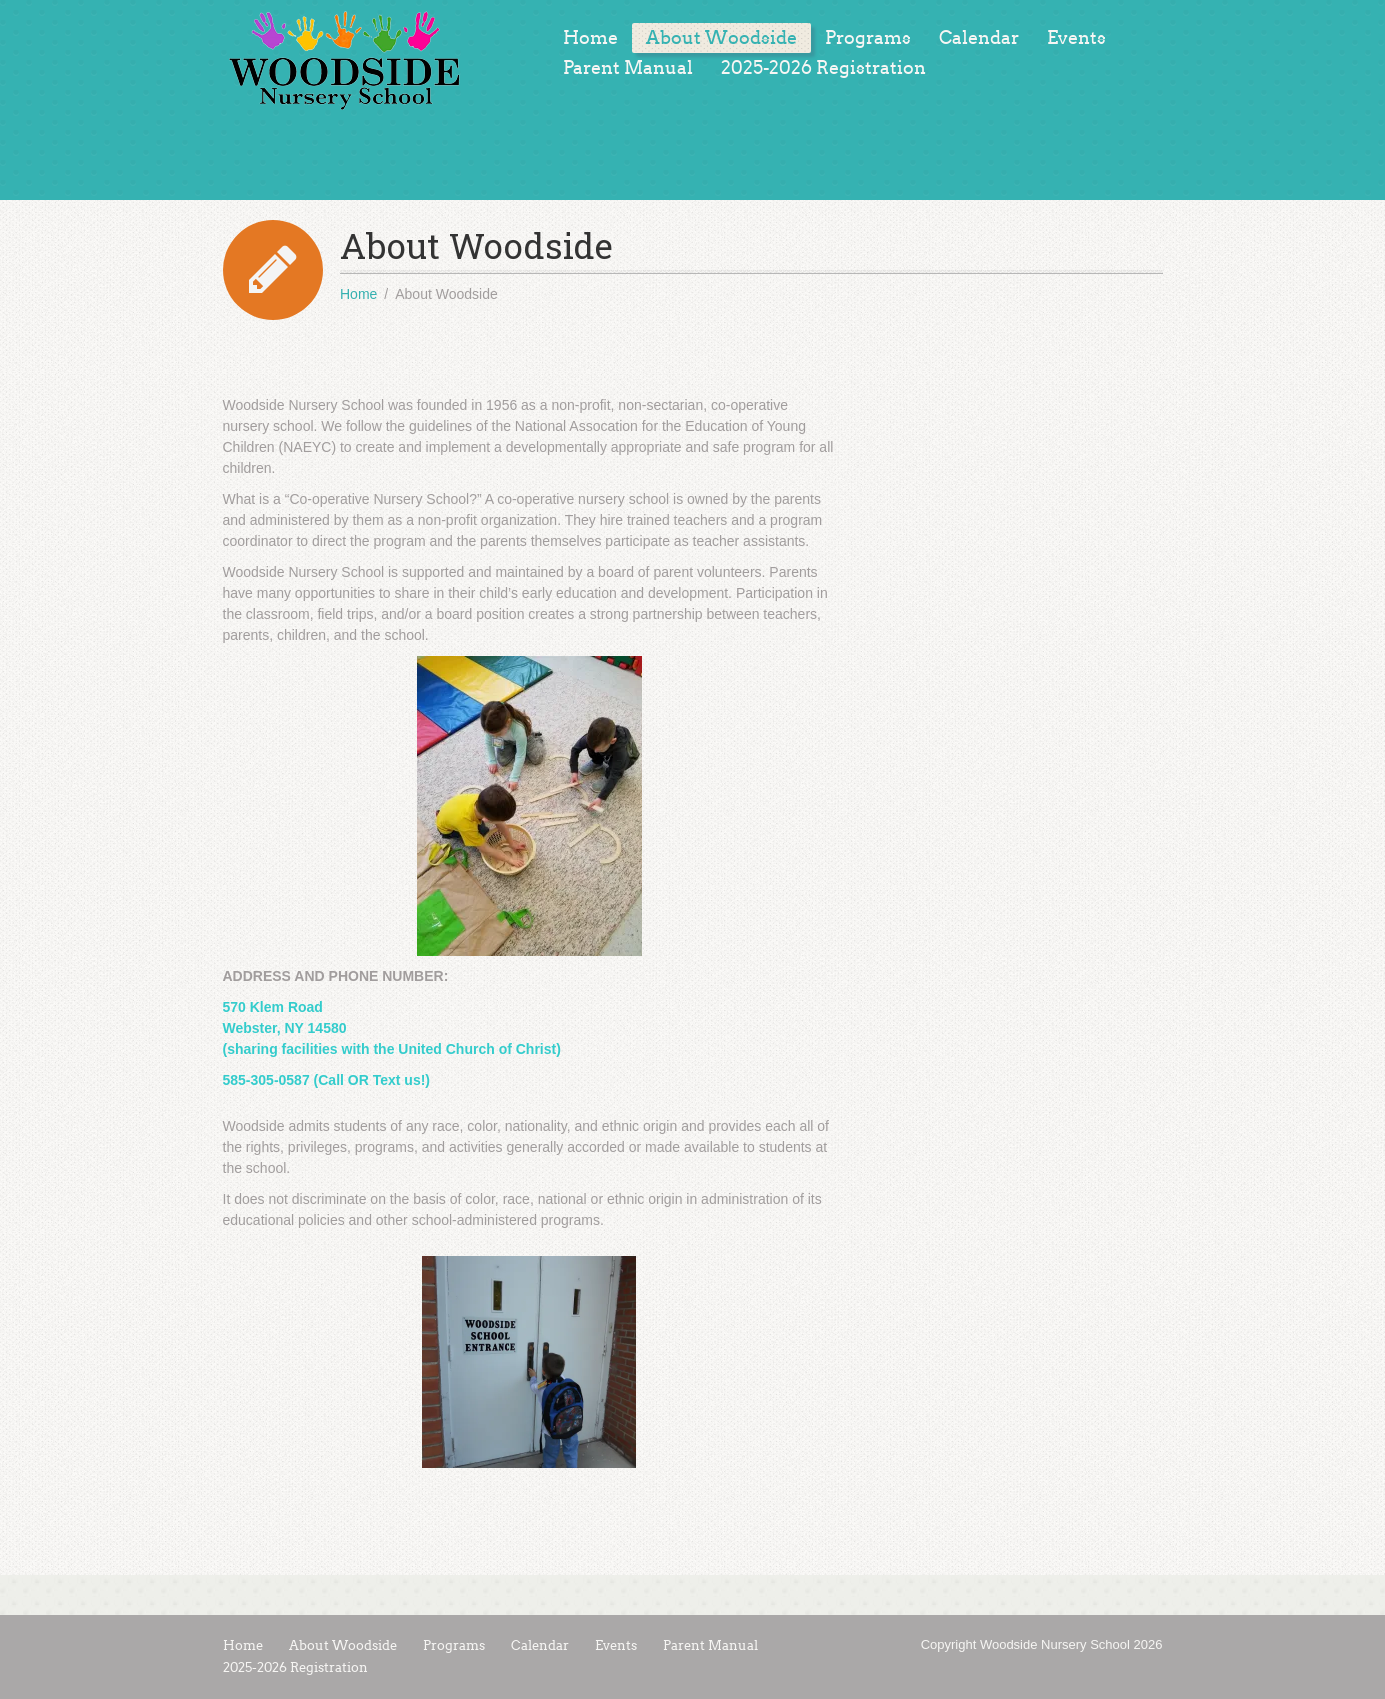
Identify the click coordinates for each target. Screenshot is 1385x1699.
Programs (868, 38)
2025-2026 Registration (823, 68)
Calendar (979, 38)
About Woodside (721, 38)
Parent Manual (628, 68)
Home (590, 38)
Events (1076, 38)
